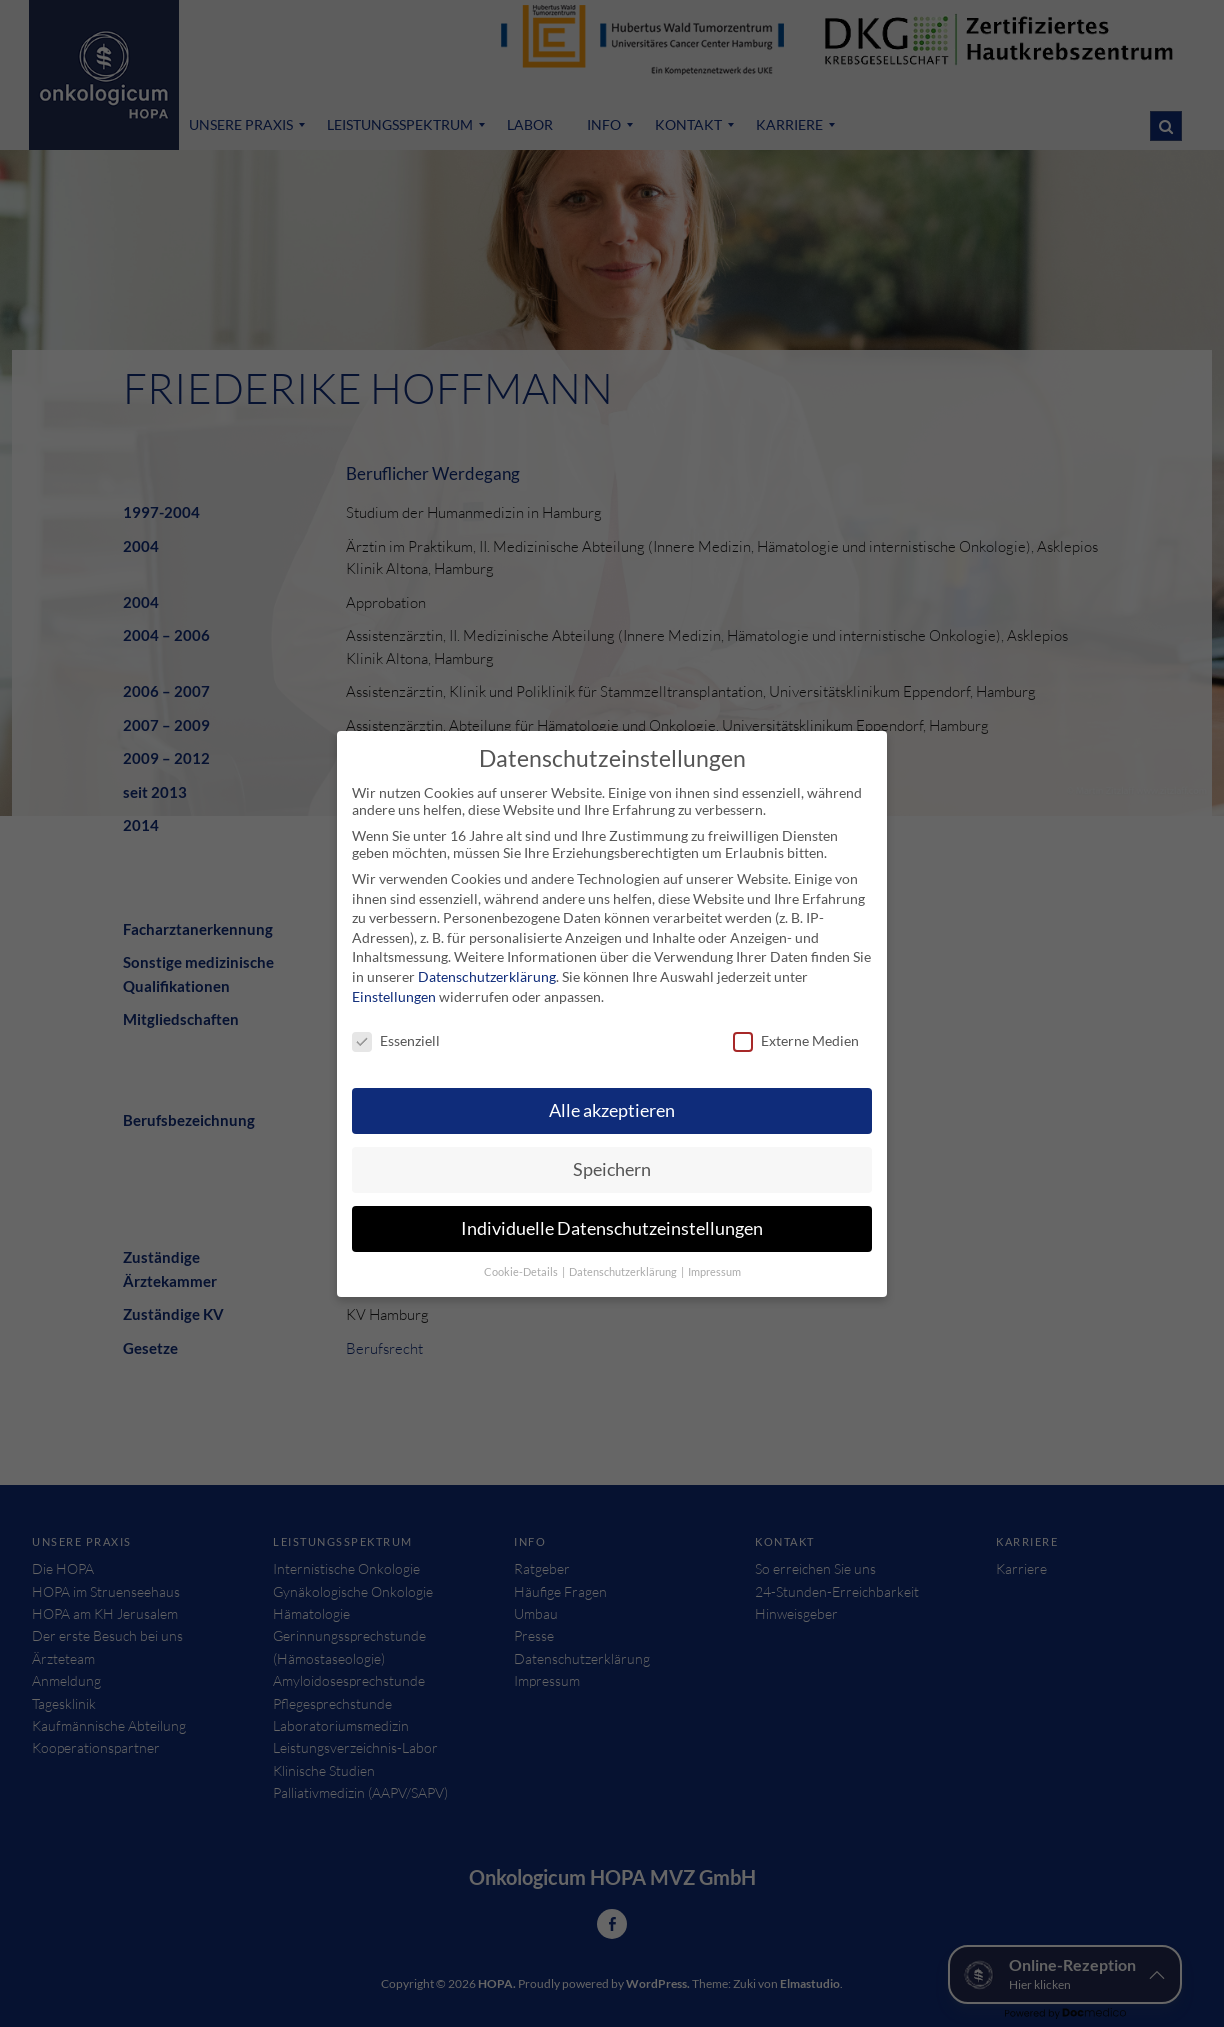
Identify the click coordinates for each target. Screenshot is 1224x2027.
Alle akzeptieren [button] (612, 1096)
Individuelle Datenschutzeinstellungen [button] (612, 1214)
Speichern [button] (612, 1155)
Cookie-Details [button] (522, 1258)
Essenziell (396, 1027)
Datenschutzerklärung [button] (624, 1258)
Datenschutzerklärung (487, 962)
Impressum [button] (714, 1258)
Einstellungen (394, 982)
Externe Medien (796, 1027)
